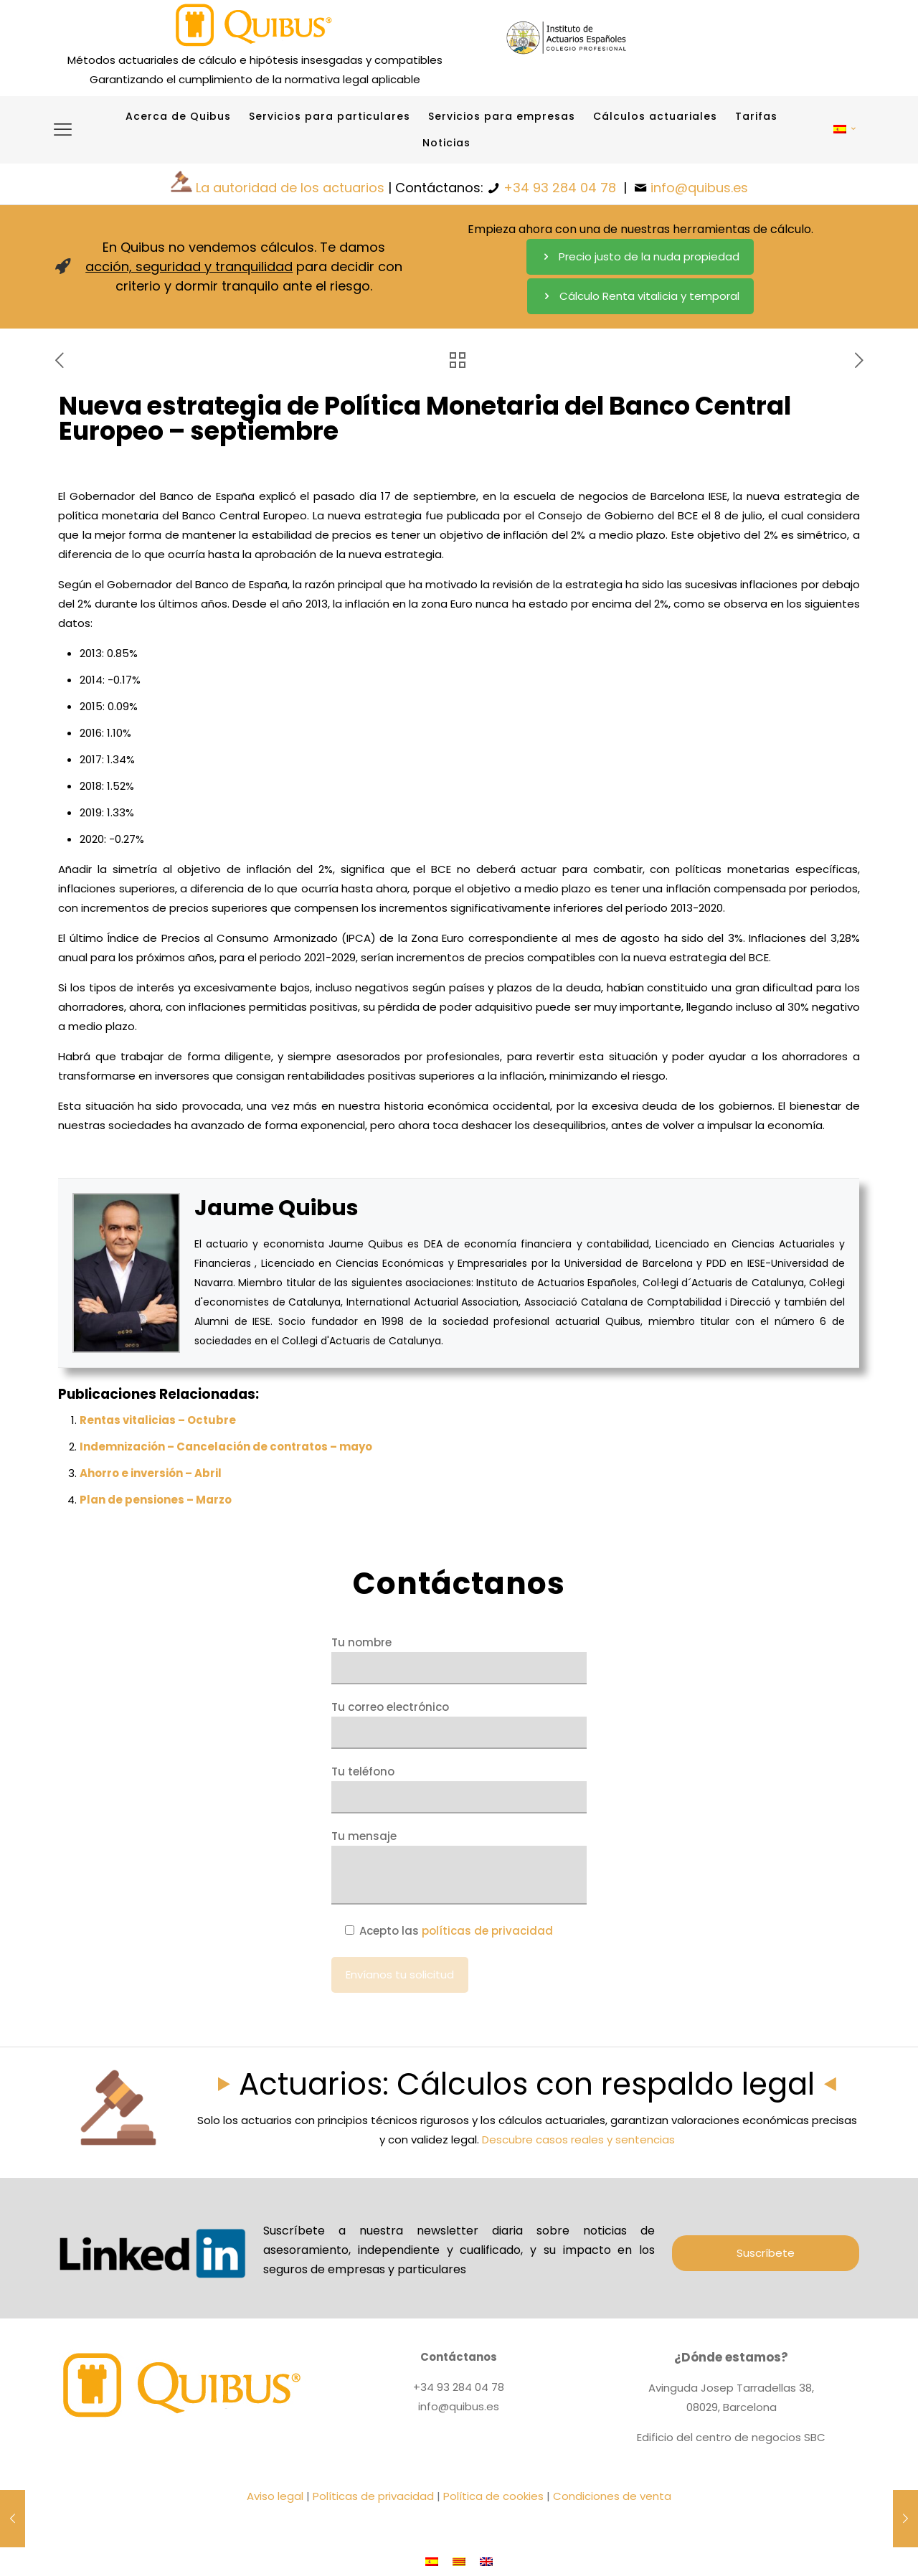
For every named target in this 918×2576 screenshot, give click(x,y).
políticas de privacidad (487, 1930)
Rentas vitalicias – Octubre (158, 1420)
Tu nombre (459, 1659)
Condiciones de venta (612, 2496)
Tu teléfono (459, 1788)
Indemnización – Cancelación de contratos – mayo (226, 1446)
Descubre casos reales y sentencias (578, 2139)
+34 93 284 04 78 (559, 188)
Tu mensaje (459, 1867)
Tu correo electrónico (459, 1724)
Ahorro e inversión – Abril (151, 1473)
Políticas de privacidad (373, 2496)
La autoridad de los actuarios (290, 188)
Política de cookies (493, 2496)
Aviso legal (275, 2496)
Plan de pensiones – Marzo (156, 1499)
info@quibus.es (699, 188)
